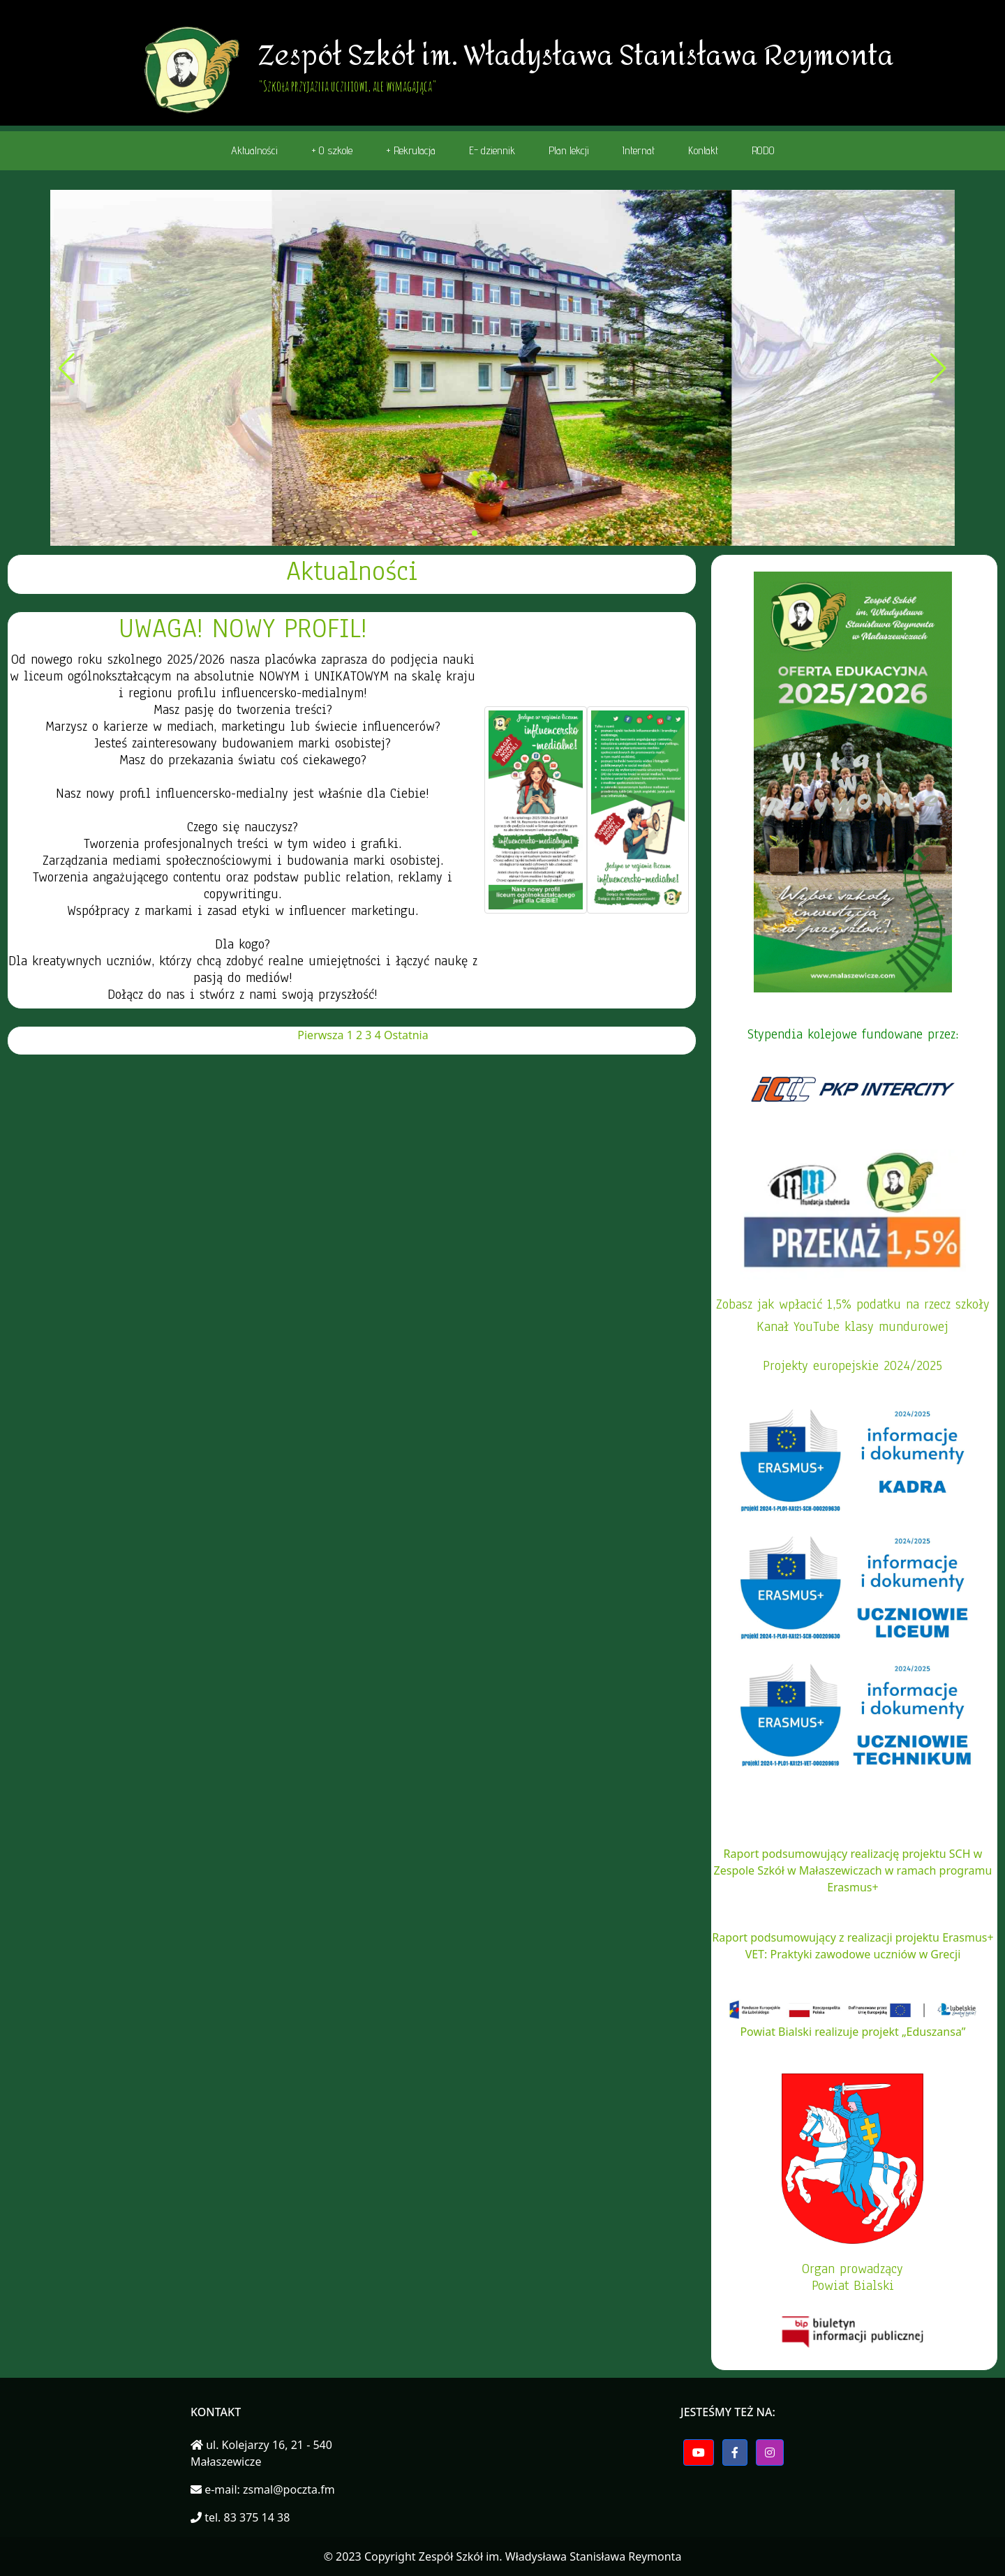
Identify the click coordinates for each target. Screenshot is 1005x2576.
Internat (639, 150)
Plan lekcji (569, 150)
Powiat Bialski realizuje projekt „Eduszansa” (852, 2031)
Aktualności (254, 150)
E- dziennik (492, 150)
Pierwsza (320, 1035)
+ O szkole (331, 150)
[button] (463, 533)
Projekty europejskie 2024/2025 (852, 1366)
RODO (763, 150)
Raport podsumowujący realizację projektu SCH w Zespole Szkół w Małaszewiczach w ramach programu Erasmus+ (853, 1870)
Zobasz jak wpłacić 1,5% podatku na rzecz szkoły (853, 1304)
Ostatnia (406, 1035)
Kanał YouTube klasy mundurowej (852, 1327)
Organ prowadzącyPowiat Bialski (852, 2277)
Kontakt (703, 150)
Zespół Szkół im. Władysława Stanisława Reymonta (550, 2556)
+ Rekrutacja (411, 150)
